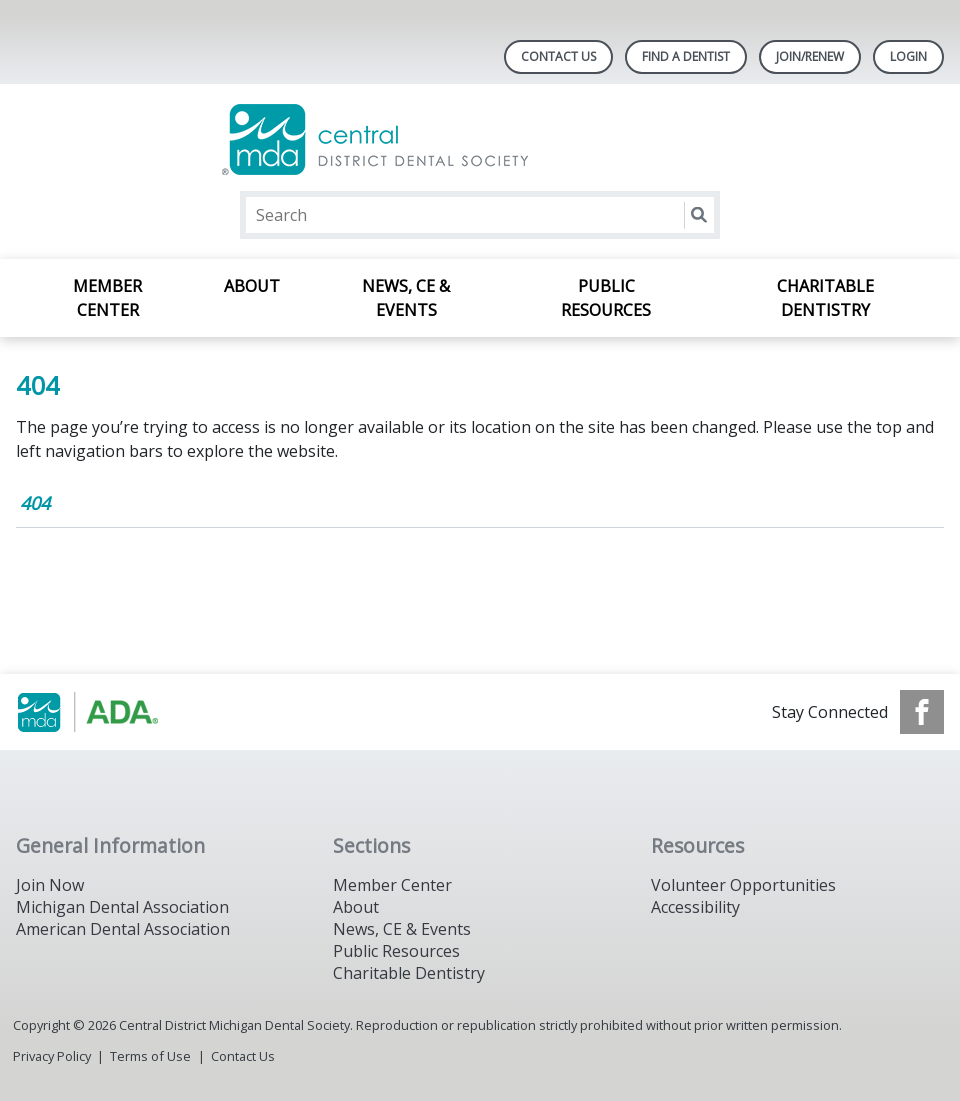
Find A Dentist (686, 56)
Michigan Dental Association (122, 907)
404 (35, 503)
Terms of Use (150, 1056)
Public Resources (606, 298)
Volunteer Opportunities (743, 885)
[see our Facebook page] (922, 712)
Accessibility (695, 907)
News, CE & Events (406, 298)
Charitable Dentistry (825, 298)
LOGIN (908, 56)
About (252, 286)
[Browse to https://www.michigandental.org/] (117, 712)
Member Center (107, 298)
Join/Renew (810, 56)
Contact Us (558, 56)
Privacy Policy (52, 1056)
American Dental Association (123, 929)
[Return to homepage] (480, 139)
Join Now (50, 885)
